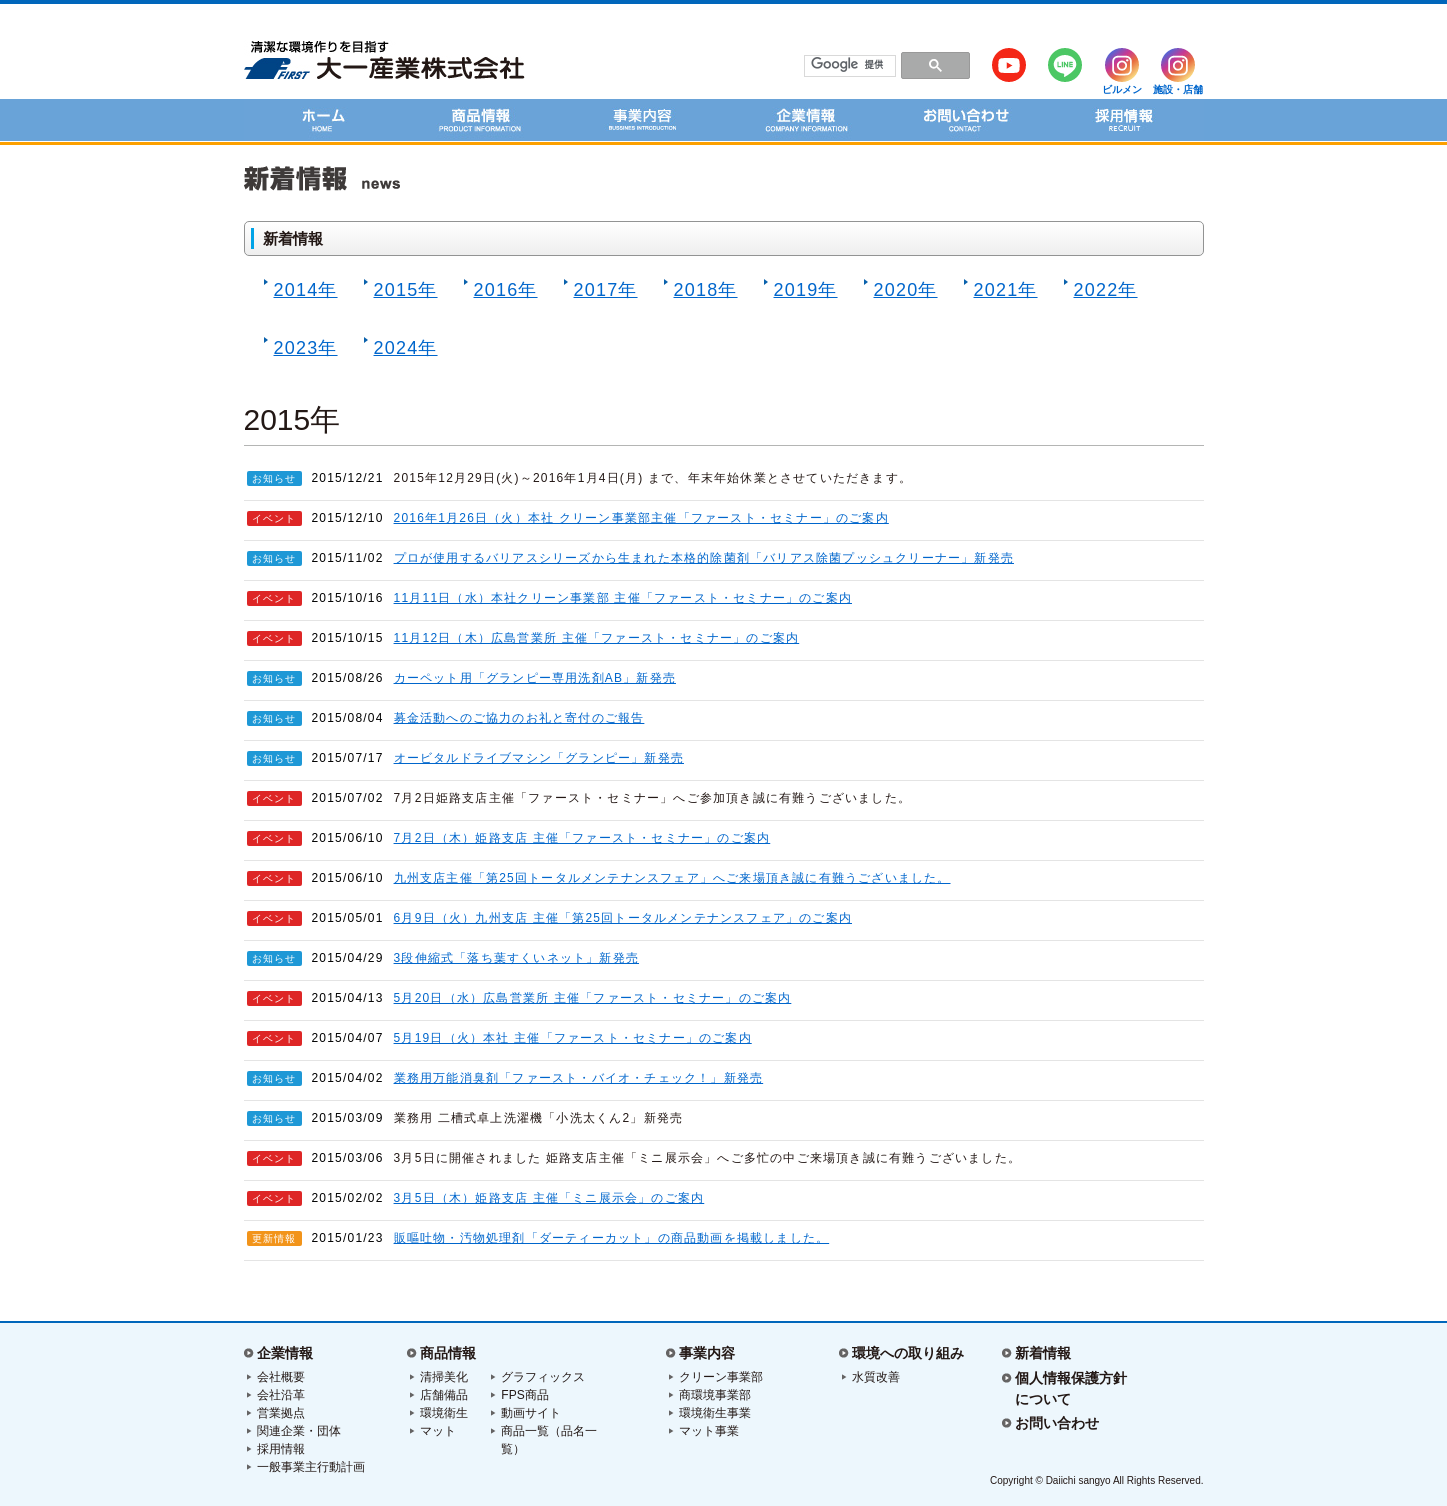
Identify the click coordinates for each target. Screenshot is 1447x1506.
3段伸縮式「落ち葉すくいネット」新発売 (516, 958)
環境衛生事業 (715, 1413)
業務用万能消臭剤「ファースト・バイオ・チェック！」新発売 (579, 1078)
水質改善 (876, 1377)
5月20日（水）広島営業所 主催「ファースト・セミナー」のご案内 (593, 998)
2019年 (801, 290)
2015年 (401, 290)
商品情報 (448, 1353)
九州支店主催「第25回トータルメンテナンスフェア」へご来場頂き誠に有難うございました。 (672, 878)
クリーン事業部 (721, 1377)
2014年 (301, 290)
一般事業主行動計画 (311, 1467)
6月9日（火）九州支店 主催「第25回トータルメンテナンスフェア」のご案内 (623, 918)
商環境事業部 (715, 1395)
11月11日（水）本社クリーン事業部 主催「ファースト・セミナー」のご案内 (623, 598)
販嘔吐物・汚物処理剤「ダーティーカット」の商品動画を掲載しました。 (612, 1238)
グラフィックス (543, 1377)
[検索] (849, 65)
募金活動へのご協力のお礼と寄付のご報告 (519, 718)
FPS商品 (524, 1395)
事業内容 (707, 1353)
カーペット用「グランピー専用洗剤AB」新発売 (535, 678)
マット (438, 1431)
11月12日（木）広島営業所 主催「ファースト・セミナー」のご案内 (597, 638)
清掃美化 (444, 1377)
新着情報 (1043, 1353)
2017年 (601, 290)
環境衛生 (444, 1413)
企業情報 (285, 1353)
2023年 (301, 348)
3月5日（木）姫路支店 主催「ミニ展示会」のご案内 (549, 1198)
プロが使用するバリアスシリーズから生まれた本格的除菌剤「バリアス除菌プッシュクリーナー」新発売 (704, 558)
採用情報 (281, 1449)
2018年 (701, 290)
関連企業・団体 (299, 1431)
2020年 (901, 290)
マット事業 (709, 1431)
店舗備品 (444, 1395)
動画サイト (531, 1413)
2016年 (501, 290)
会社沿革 (281, 1395)
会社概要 (281, 1377)
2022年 (1101, 290)
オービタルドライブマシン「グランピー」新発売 (539, 758)
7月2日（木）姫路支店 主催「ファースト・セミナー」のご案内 (582, 838)
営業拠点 (281, 1413)
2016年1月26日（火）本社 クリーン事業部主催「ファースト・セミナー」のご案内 (641, 518)
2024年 (401, 348)
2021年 (1001, 290)
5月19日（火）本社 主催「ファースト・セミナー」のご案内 (573, 1038)
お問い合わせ (1057, 1423)
